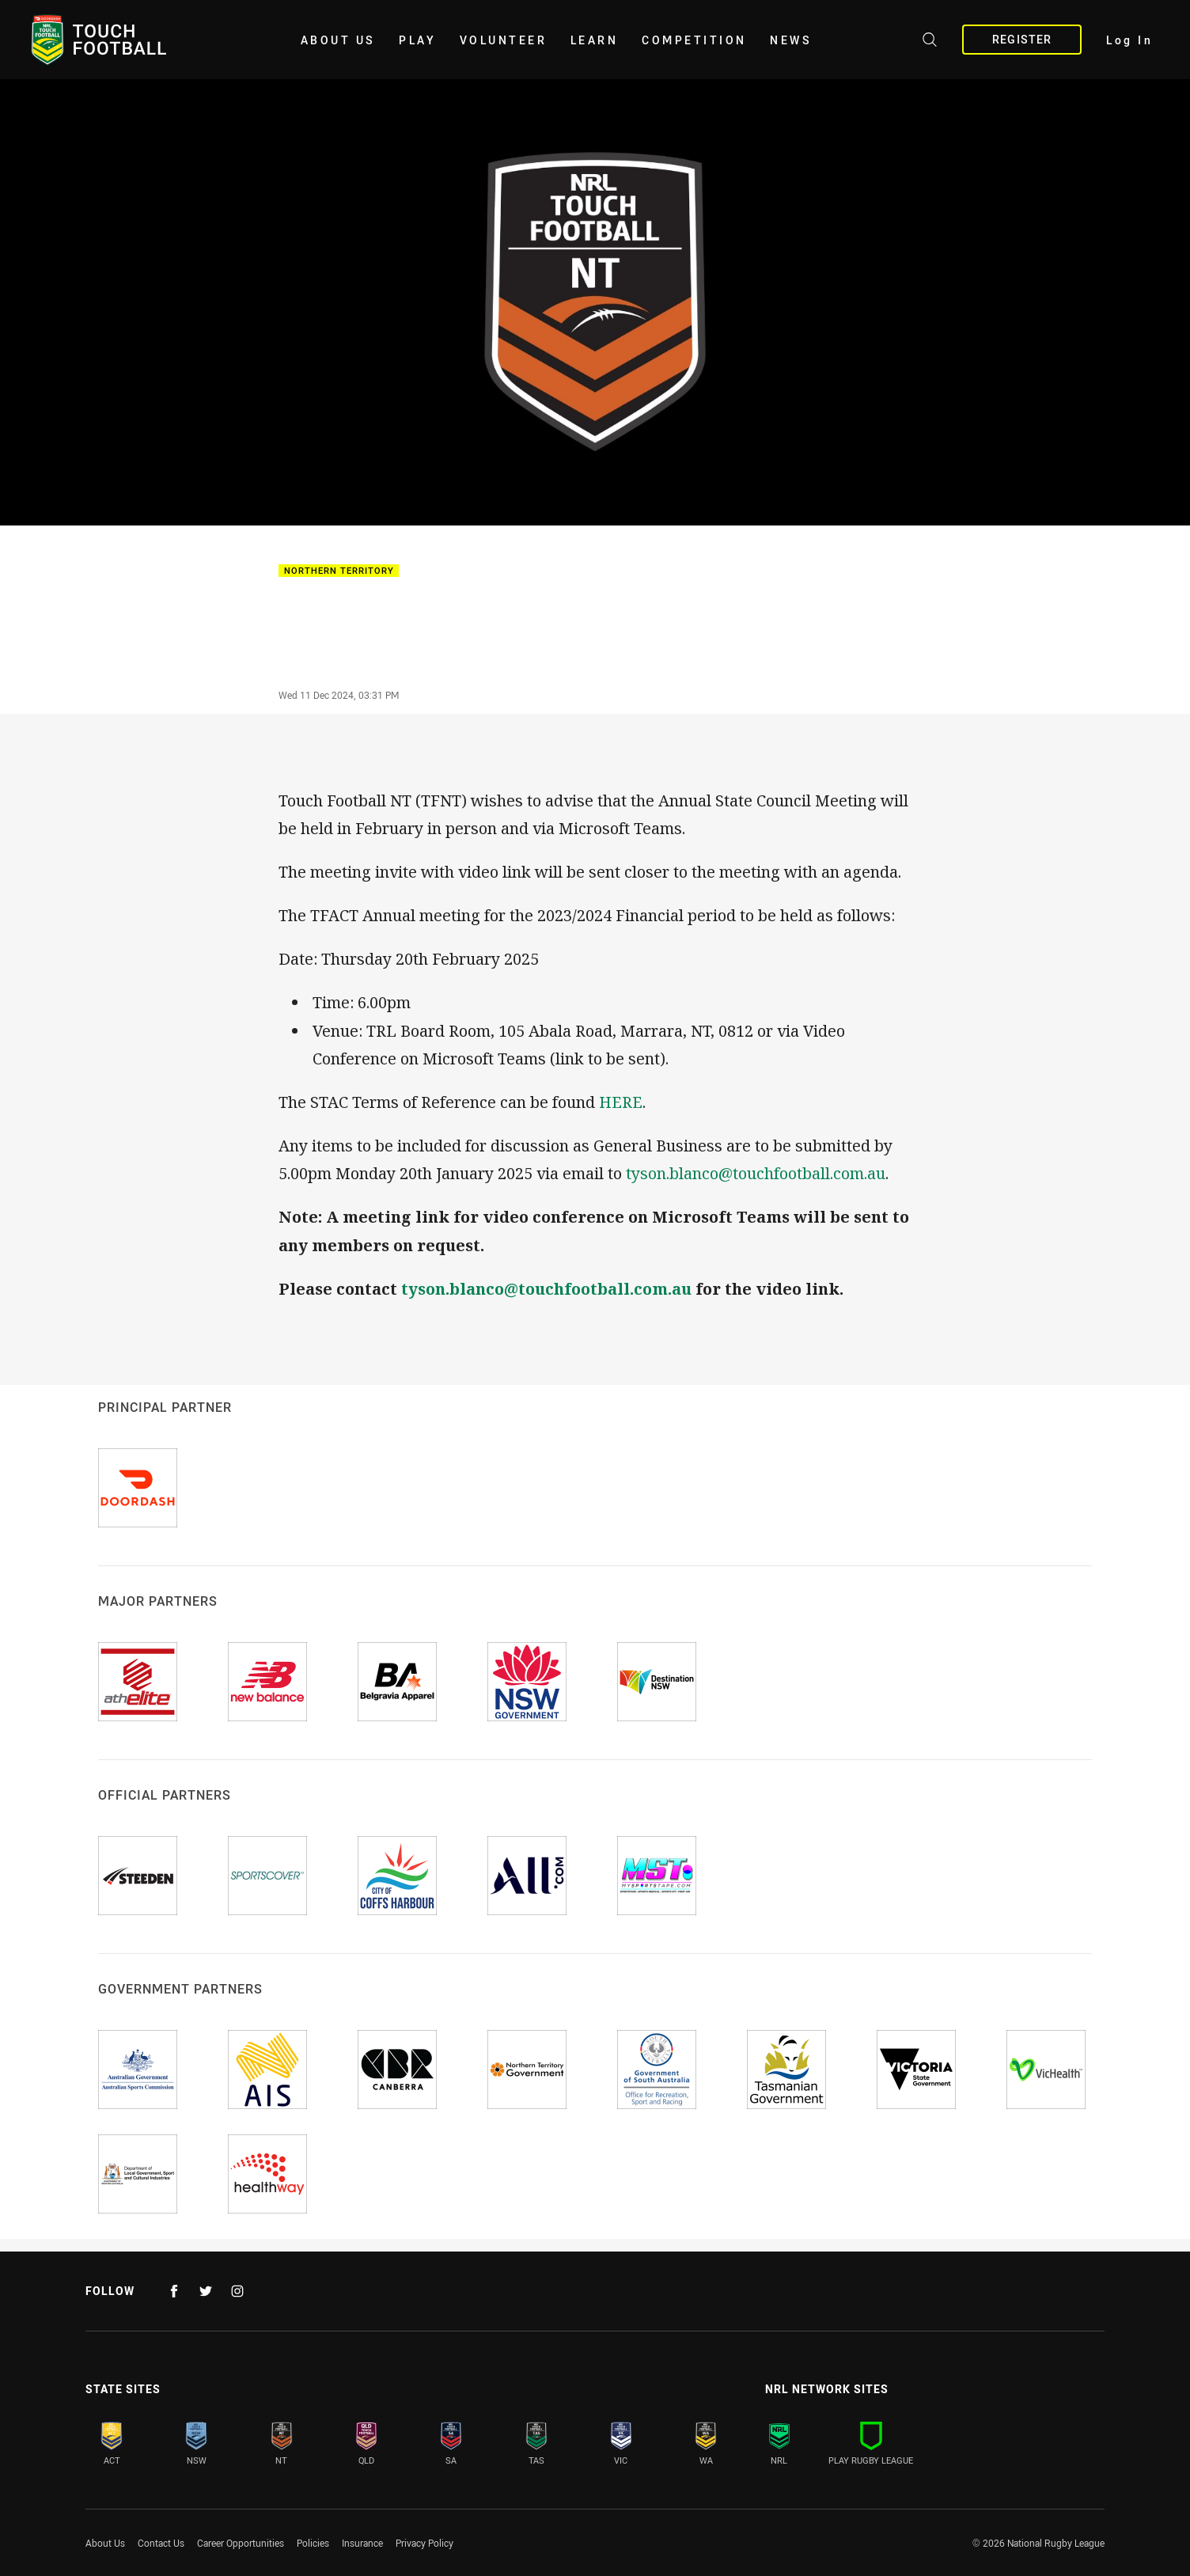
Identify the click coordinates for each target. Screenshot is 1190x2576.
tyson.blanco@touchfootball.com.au (755, 1173)
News (791, 39)
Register (1022, 39)
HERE (620, 1102)
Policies (313, 2542)
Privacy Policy (424, 2542)
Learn (594, 39)
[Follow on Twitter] (205, 2291)
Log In (1129, 39)
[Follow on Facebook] (174, 2291)
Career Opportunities (240, 2542)
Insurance (362, 2542)
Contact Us (161, 2542)
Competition (694, 39)
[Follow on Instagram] (237, 2291)
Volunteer (504, 39)
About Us (338, 39)
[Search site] (930, 42)
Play (417, 39)
